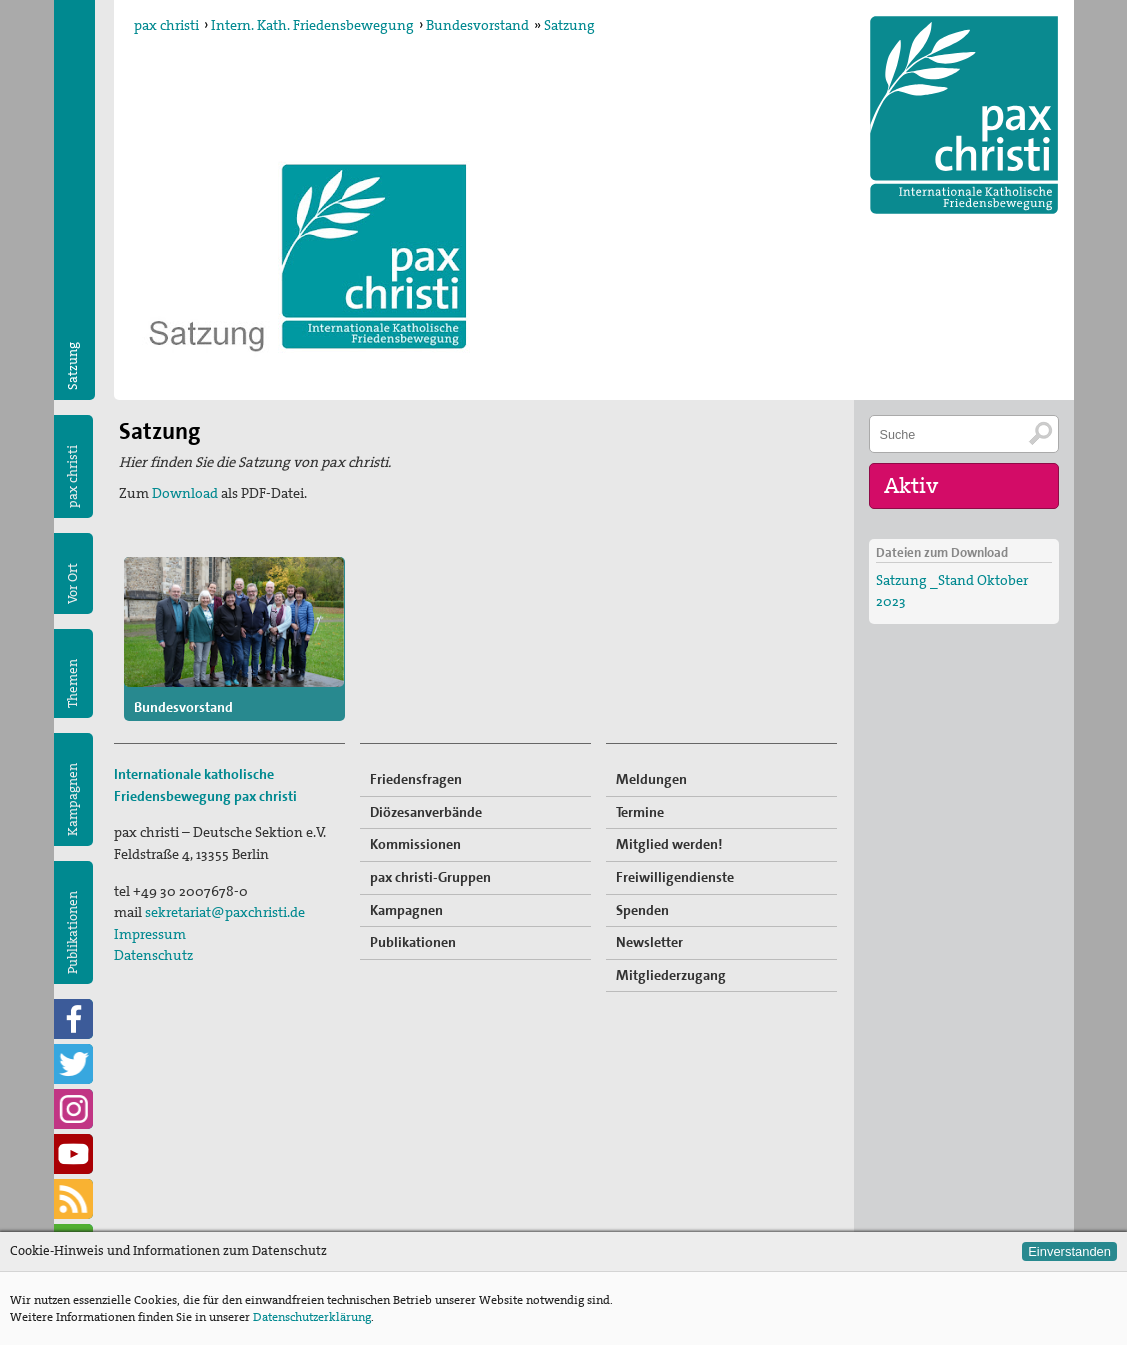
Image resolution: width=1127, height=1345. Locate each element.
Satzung (569, 25)
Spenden (642, 910)
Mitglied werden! (669, 844)
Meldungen (651, 779)
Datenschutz (153, 955)
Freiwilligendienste (675, 877)
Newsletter (649, 942)
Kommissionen (415, 844)
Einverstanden (1069, 1251)
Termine (640, 812)
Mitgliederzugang (671, 975)
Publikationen (72, 932)
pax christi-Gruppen (430, 877)
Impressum (150, 934)
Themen (72, 683)
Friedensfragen (416, 779)
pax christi (166, 25)
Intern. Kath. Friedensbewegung (312, 25)
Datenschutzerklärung (312, 1317)
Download (186, 493)
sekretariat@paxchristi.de (225, 912)
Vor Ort (72, 583)
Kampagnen (72, 799)
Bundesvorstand (477, 25)
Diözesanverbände (426, 812)
